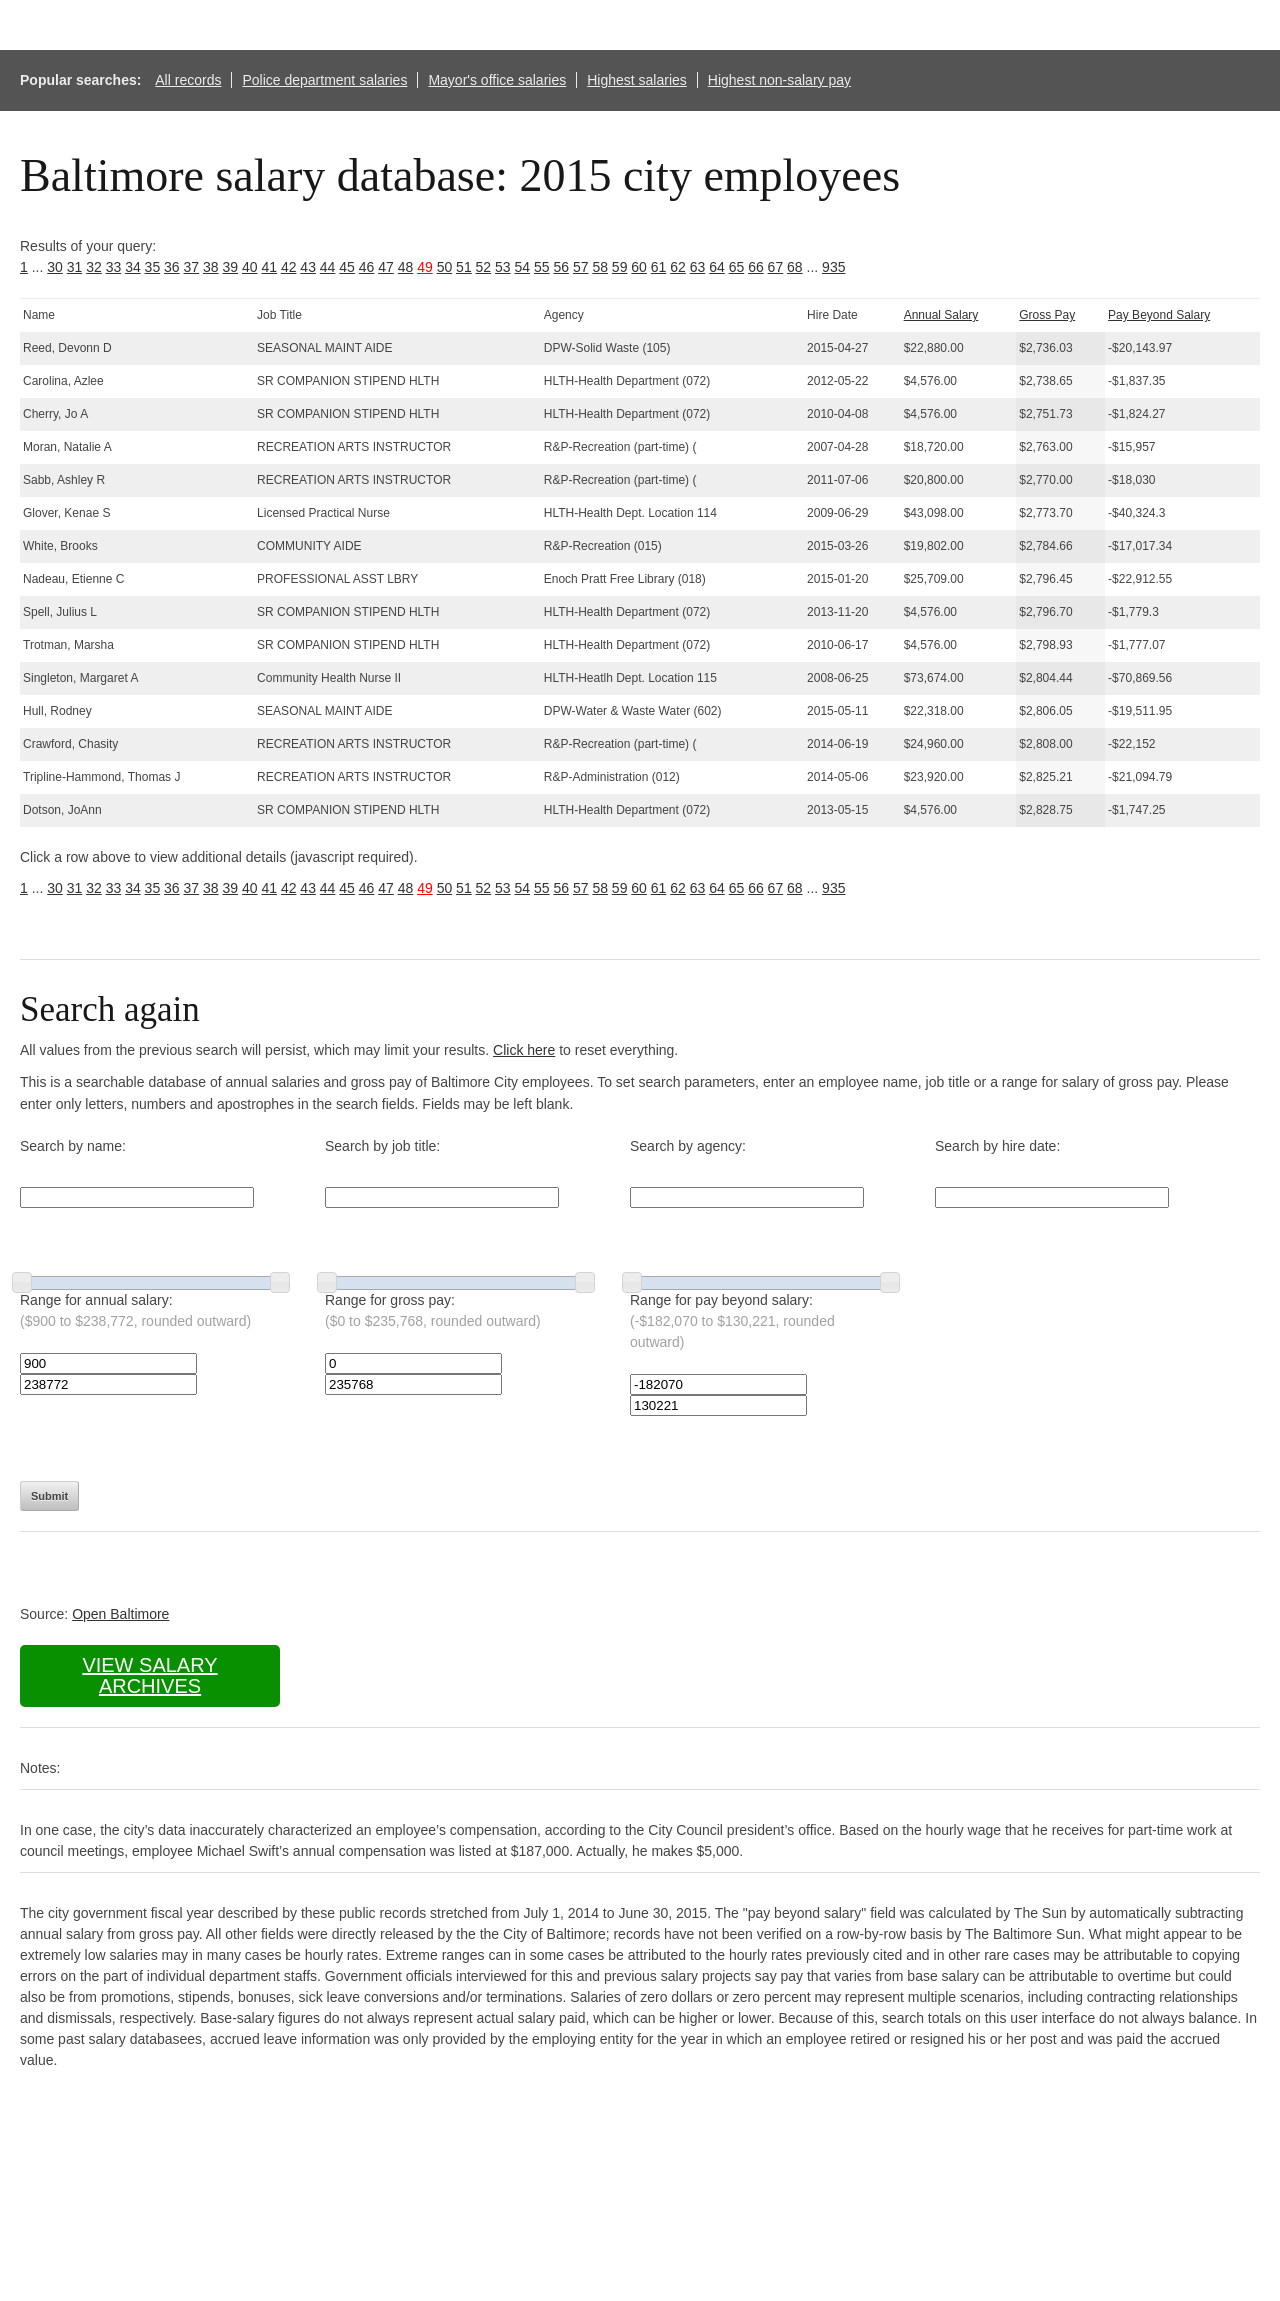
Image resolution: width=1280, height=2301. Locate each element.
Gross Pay (1047, 315)
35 (153, 267)
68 (795, 267)
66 (756, 267)
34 (133, 267)
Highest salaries (637, 80)
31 (75, 267)
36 (172, 267)
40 (250, 267)
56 (561, 267)
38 (211, 267)
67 (776, 267)
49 (425, 267)
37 (192, 267)
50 (445, 267)
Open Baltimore (120, 1614)
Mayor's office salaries (497, 80)
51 (464, 267)
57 (581, 267)
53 (503, 267)
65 (737, 267)
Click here (524, 1050)
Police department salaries (324, 80)
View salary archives (149, 1675)
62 (678, 267)
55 (542, 267)
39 (230, 267)
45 (347, 267)
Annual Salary (941, 315)
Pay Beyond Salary (1159, 315)
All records (188, 80)
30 (55, 267)
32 (94, 267)
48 (406, 267)
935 (833, 267)
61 (659, 267)
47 (386, 267)
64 (717, 267)
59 (620, 267)
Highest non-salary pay (779, 80)
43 (308, 267)
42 (289, 267)
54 (523, 267)
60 (639, 267)
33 (114, 267)
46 (367, 267)
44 (328, 267)
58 (600, 267)
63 (698, 267)
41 (269, 267)
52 (484, 267)
